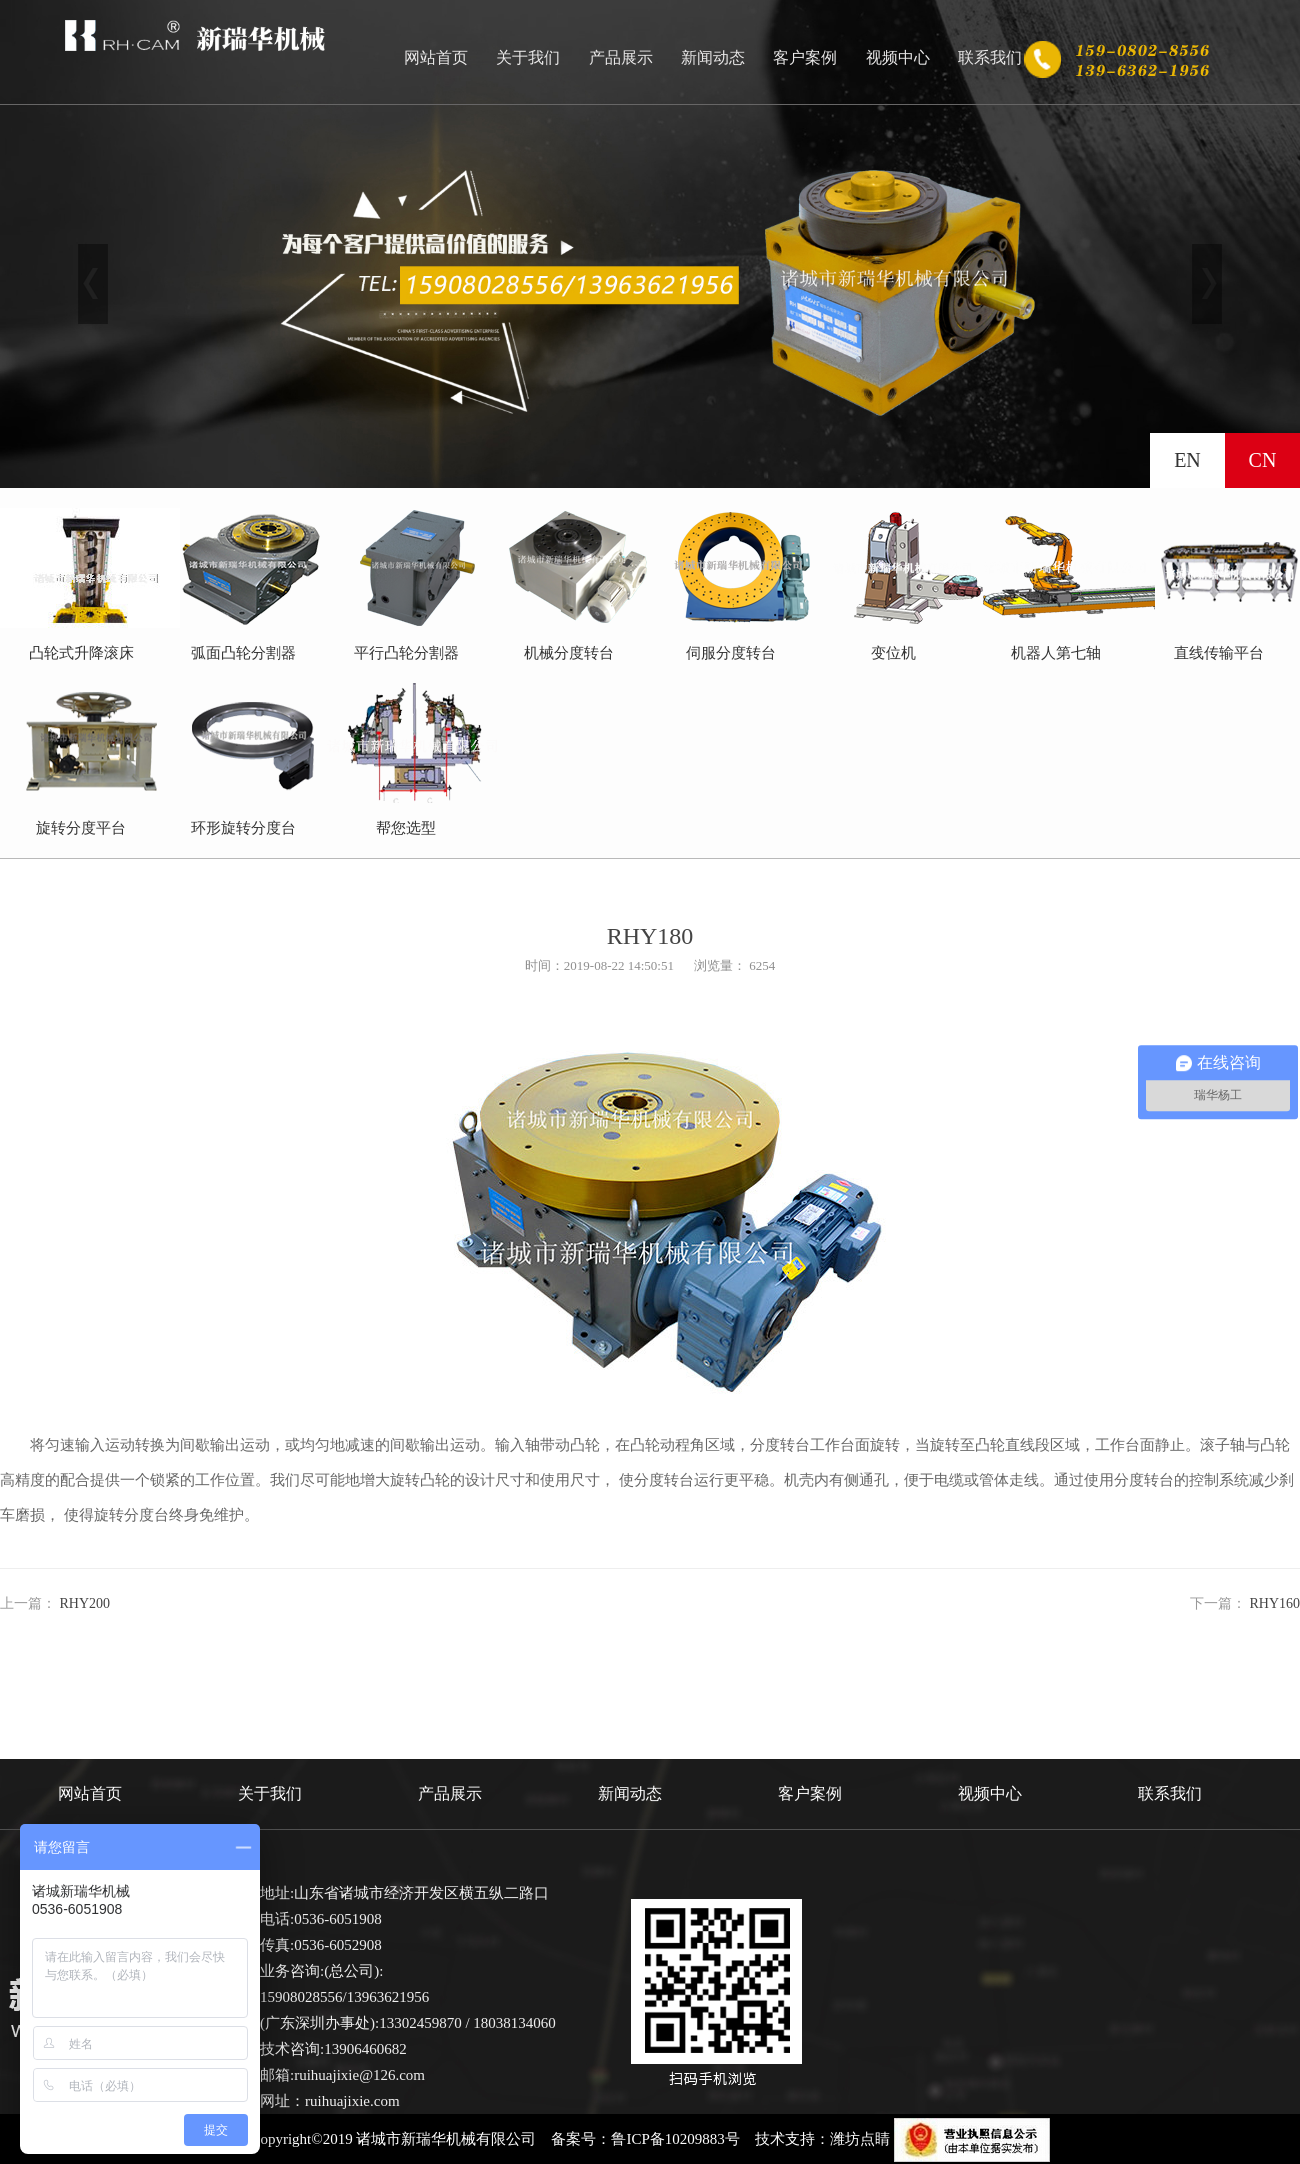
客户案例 (805, 57)
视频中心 (898, 57)
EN (1187, 460)
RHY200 (85, 1603)
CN (1263, 460)
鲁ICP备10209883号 (675, 2139)
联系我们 (990, 57)
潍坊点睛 (860, 2139)
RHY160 (1274, 1603)
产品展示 (621, 57)
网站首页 (436, 57)
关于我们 (528, 57)
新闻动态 (713, 57)
